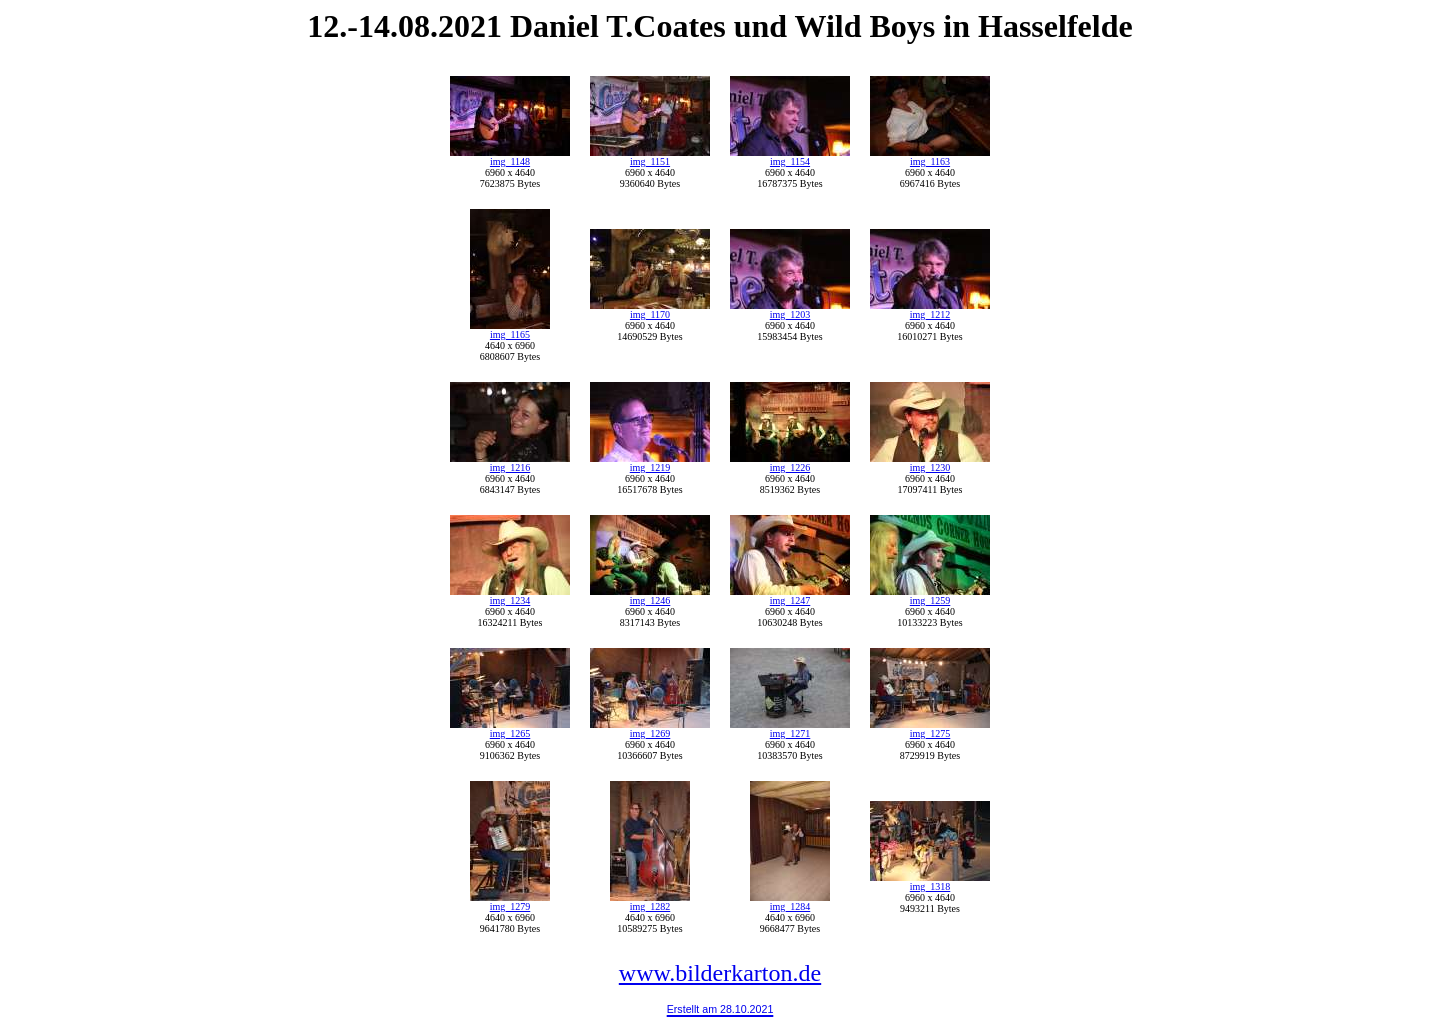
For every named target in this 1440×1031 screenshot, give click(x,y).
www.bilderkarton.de (720, 973)
